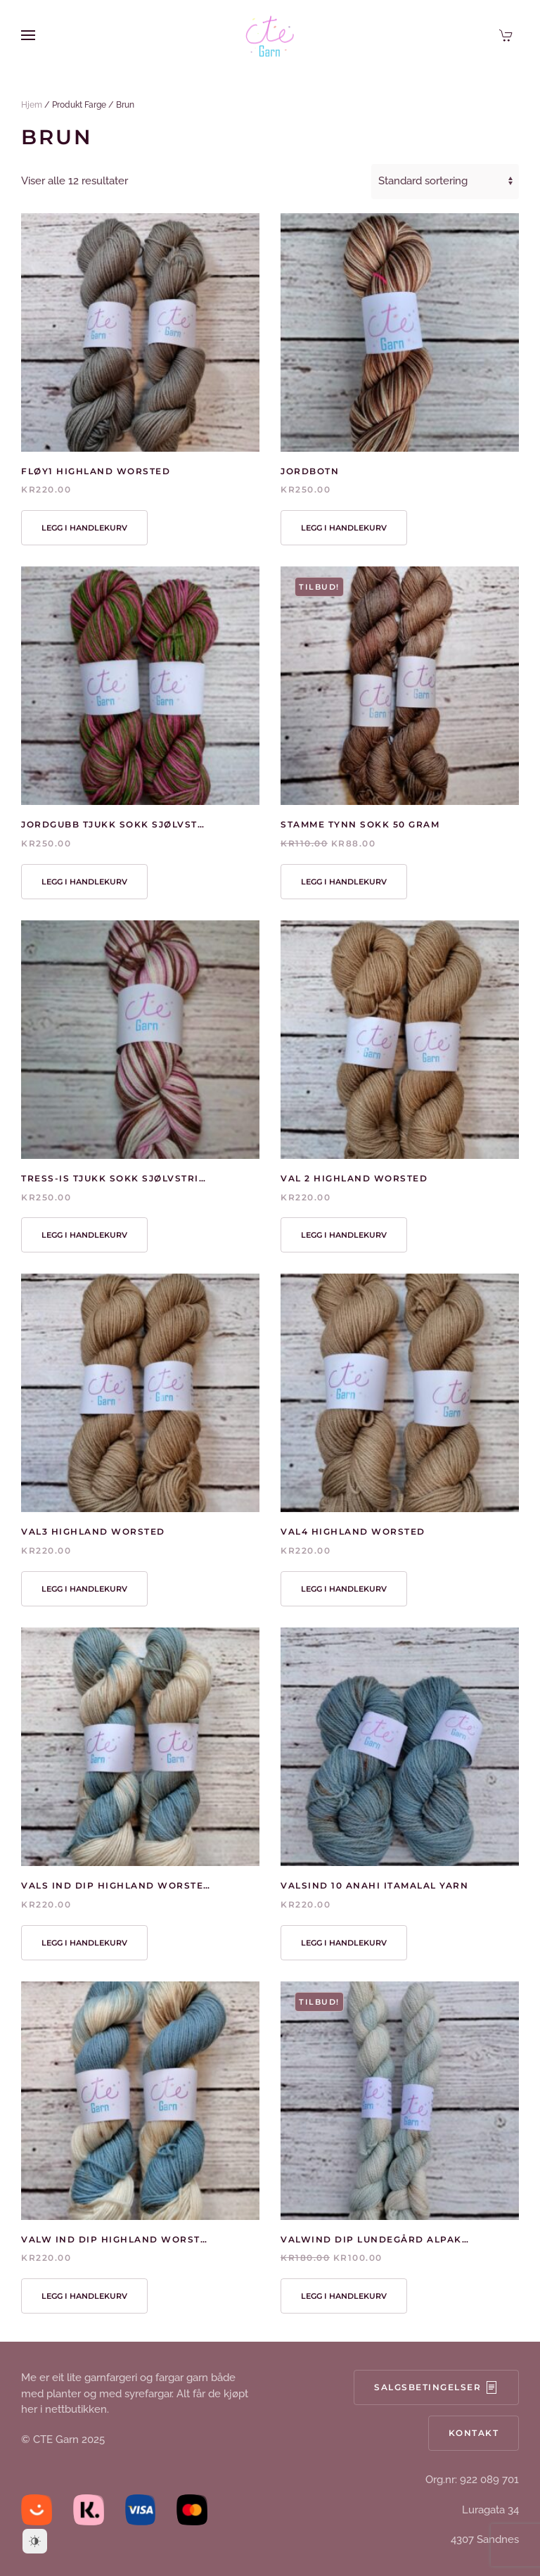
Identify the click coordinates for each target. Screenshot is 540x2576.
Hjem (31, 105)
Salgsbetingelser (436, 2388)
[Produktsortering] (445, 181)
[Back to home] (270, 35)
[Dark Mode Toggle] (35, 2541)
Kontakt (474, 2433)
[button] (28, 35)
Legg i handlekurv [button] (84, 528)
